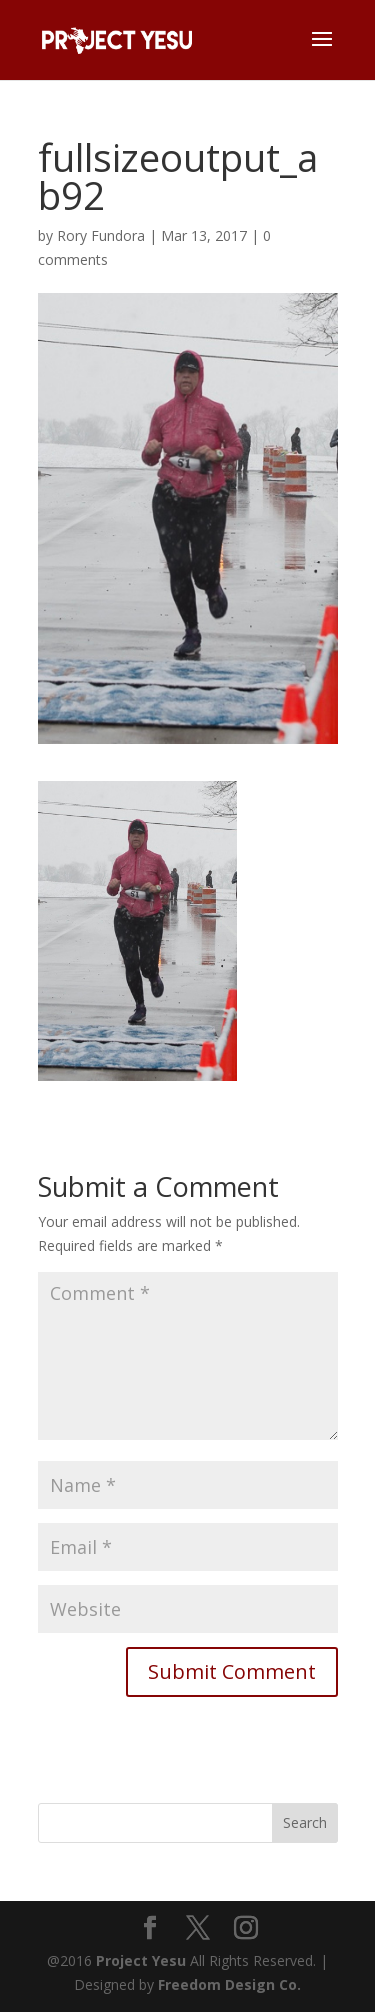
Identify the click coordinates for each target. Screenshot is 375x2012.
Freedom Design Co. (229, 1984)
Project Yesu (141, 1960)
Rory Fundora (101, 235)
